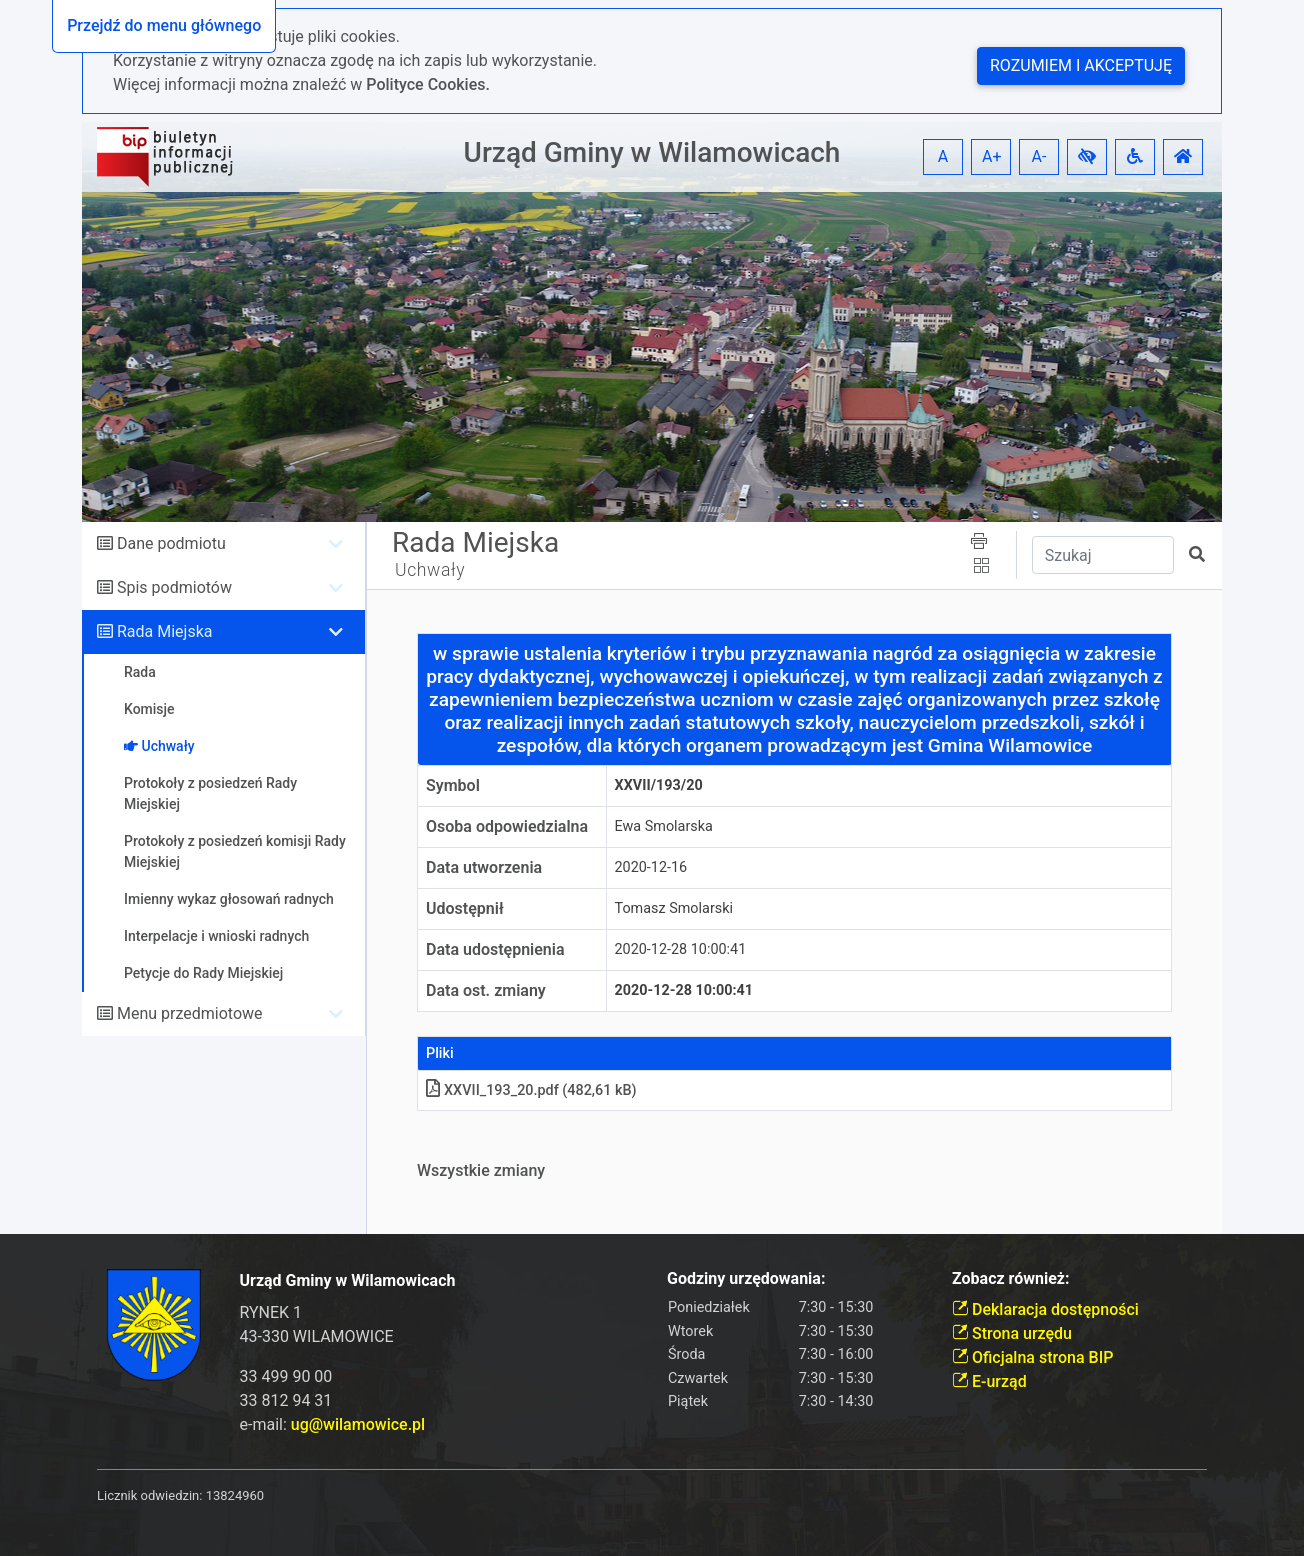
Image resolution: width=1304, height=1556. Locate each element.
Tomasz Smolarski (674, 908)
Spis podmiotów (174, 587)
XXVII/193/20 (659, 785)
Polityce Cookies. (428, 84)
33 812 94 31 (286, 1400)
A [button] (943, 156)
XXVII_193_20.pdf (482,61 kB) (531, 1090)
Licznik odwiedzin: (149, 1495)
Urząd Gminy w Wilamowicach (652, 152)
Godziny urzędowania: (746, 1278)
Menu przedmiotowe (190, 1013)
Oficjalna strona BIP (1032, 1357)
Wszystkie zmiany (481, 1170)
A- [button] (1039, 156)
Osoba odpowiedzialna (507, 826)
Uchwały (430, 570)
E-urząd (989, 1381)
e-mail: (333, 1424)
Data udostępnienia (495, 949)
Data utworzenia (484, 867)
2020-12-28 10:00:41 (681, 949)
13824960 (235, 1495)
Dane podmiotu (171, 543)
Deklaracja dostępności (1045, 1309)
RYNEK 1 (271, 1312)
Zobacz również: (1011, 1278)
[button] (1087, 157)
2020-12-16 (651, 867)
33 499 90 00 (286, 1376)
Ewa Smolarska (664, 826)
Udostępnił (465, 908)
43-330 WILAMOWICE (317, 1336)
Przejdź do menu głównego (164, 25)
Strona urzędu (1012, 1333)
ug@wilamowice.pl (358, 1424)
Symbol (453, 785)
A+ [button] (992, 156)
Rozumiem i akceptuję (1081, 65)
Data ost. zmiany (486, 990)
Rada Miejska (165, 631)
